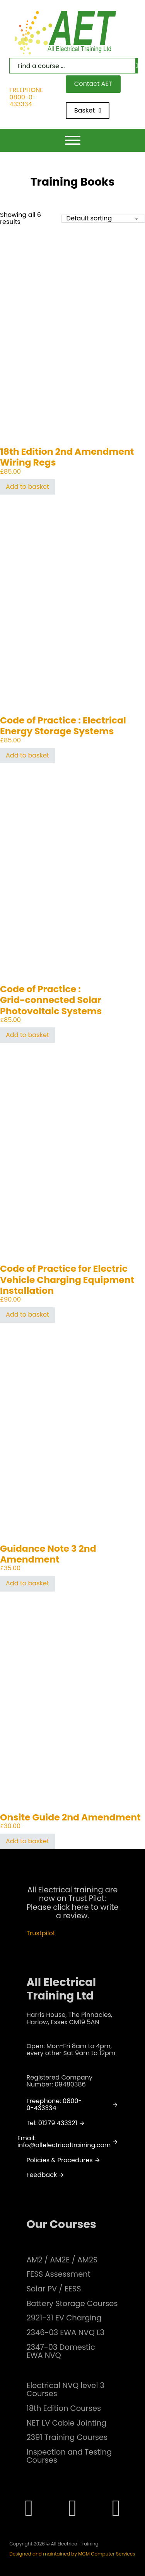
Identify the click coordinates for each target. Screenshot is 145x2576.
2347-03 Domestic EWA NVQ (60, 2351)
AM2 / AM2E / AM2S (61, 2260)
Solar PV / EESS (53, 2289)
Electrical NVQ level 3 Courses (65, 2390)
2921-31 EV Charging (63, 2318)
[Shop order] (103, 219)
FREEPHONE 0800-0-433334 (26, 97)
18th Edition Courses (63, 2408)
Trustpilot (40, 1933)
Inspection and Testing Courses (69, 2456)
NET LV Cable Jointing (66, 2423)
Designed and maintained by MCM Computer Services (72, 2554)
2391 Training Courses (66, 2437)
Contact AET (93, 83)
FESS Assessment (58, 2274)
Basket (87, 110)
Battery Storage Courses (72, 2304)
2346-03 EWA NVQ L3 (65, 2333)
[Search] (137, 65)
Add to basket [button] (27, 486)
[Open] (72, 140)
